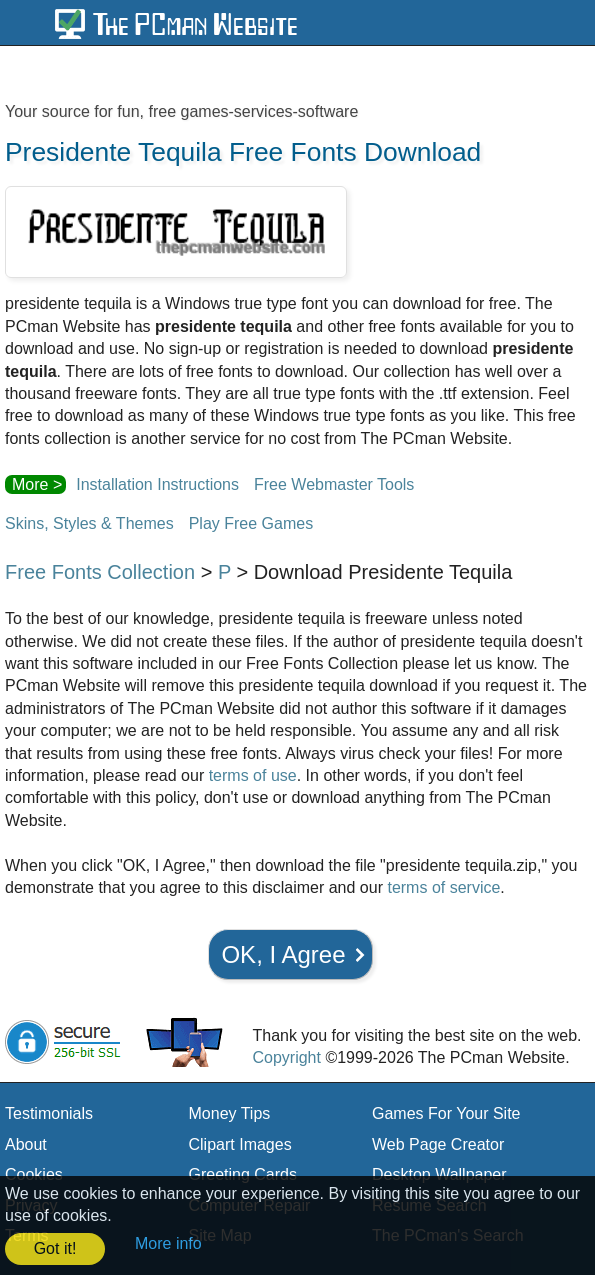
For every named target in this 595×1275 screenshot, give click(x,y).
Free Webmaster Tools (334, 484)
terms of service (443, 887)
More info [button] (168, 1243)
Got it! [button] (55, 1248)
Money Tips (230, 1113)
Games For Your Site (446, 1113)
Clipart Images (240, 1144)
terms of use (253, 775)
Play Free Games (251, 523)
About (26, 1144)
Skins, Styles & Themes (89, 523)
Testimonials (49, 1113)
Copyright (286, 1057)
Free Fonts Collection (100, 572)
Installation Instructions (157, 484)
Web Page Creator (438, 1144)
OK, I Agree (283, 954)
